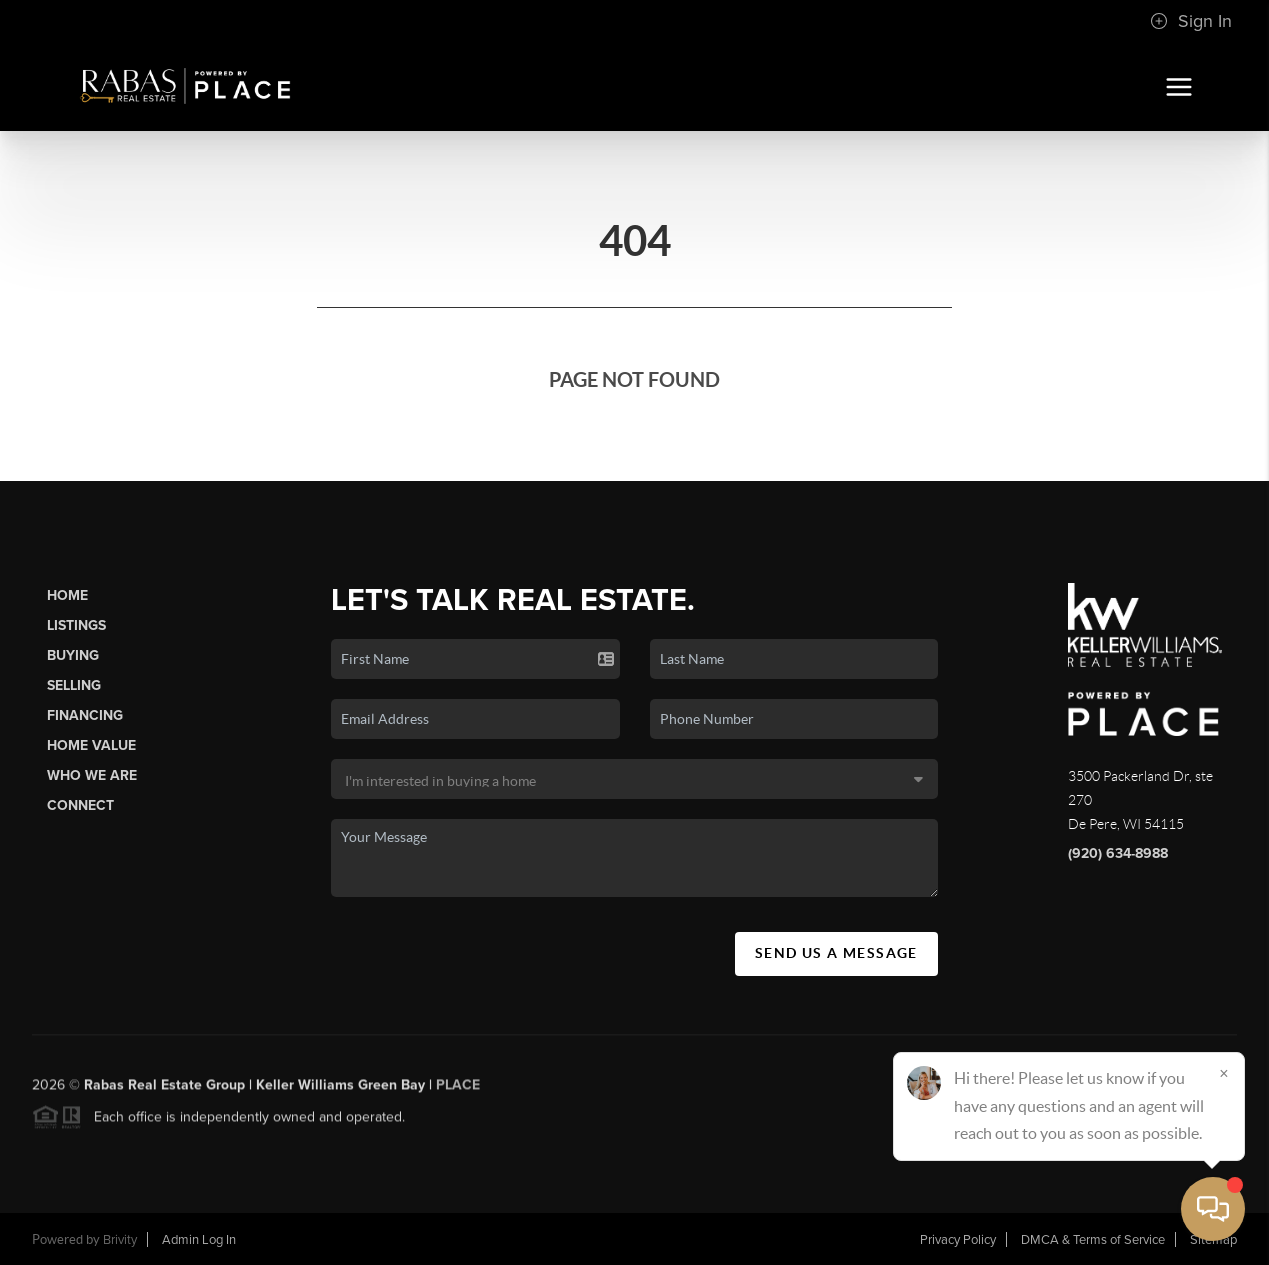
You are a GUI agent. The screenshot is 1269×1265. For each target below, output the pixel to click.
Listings (76, 625)
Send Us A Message (836, 953)
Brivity (120, 1240)
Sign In (1191, 21)
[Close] (1224, 1073)
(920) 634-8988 (1118, 853)
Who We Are (92, 775)
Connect (80, 805)
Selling (74, 685)
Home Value (91, 745)
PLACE (458, 1089)
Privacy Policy (958, 1240)
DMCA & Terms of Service (1093, 1240)
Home (67, 595)
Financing (85, 715)
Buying (73, 655)
